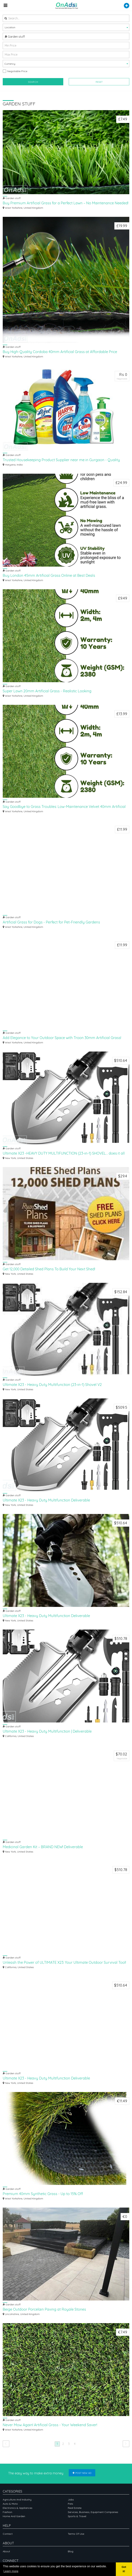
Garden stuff (15, 36)
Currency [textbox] (9, 63)
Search (33, 81)
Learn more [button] (10, 2571)
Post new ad (82, 2463)
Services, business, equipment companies (93, 2502)
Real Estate (74, 2498)
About (6, 2542)
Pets (70, 2494)
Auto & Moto (10, 2494)
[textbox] (66, 27)
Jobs (71, 2490)
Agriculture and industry (17, 2490)
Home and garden (14, 2506)
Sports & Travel (77, 2506)
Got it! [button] (124, 2569)
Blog (70, 2542)
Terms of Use (76, 2524)
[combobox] (66, 27)
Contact (8, 2524)
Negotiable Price (17, 71)
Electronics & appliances (17, 2498)
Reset (99, 81)
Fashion (7, 2502)
